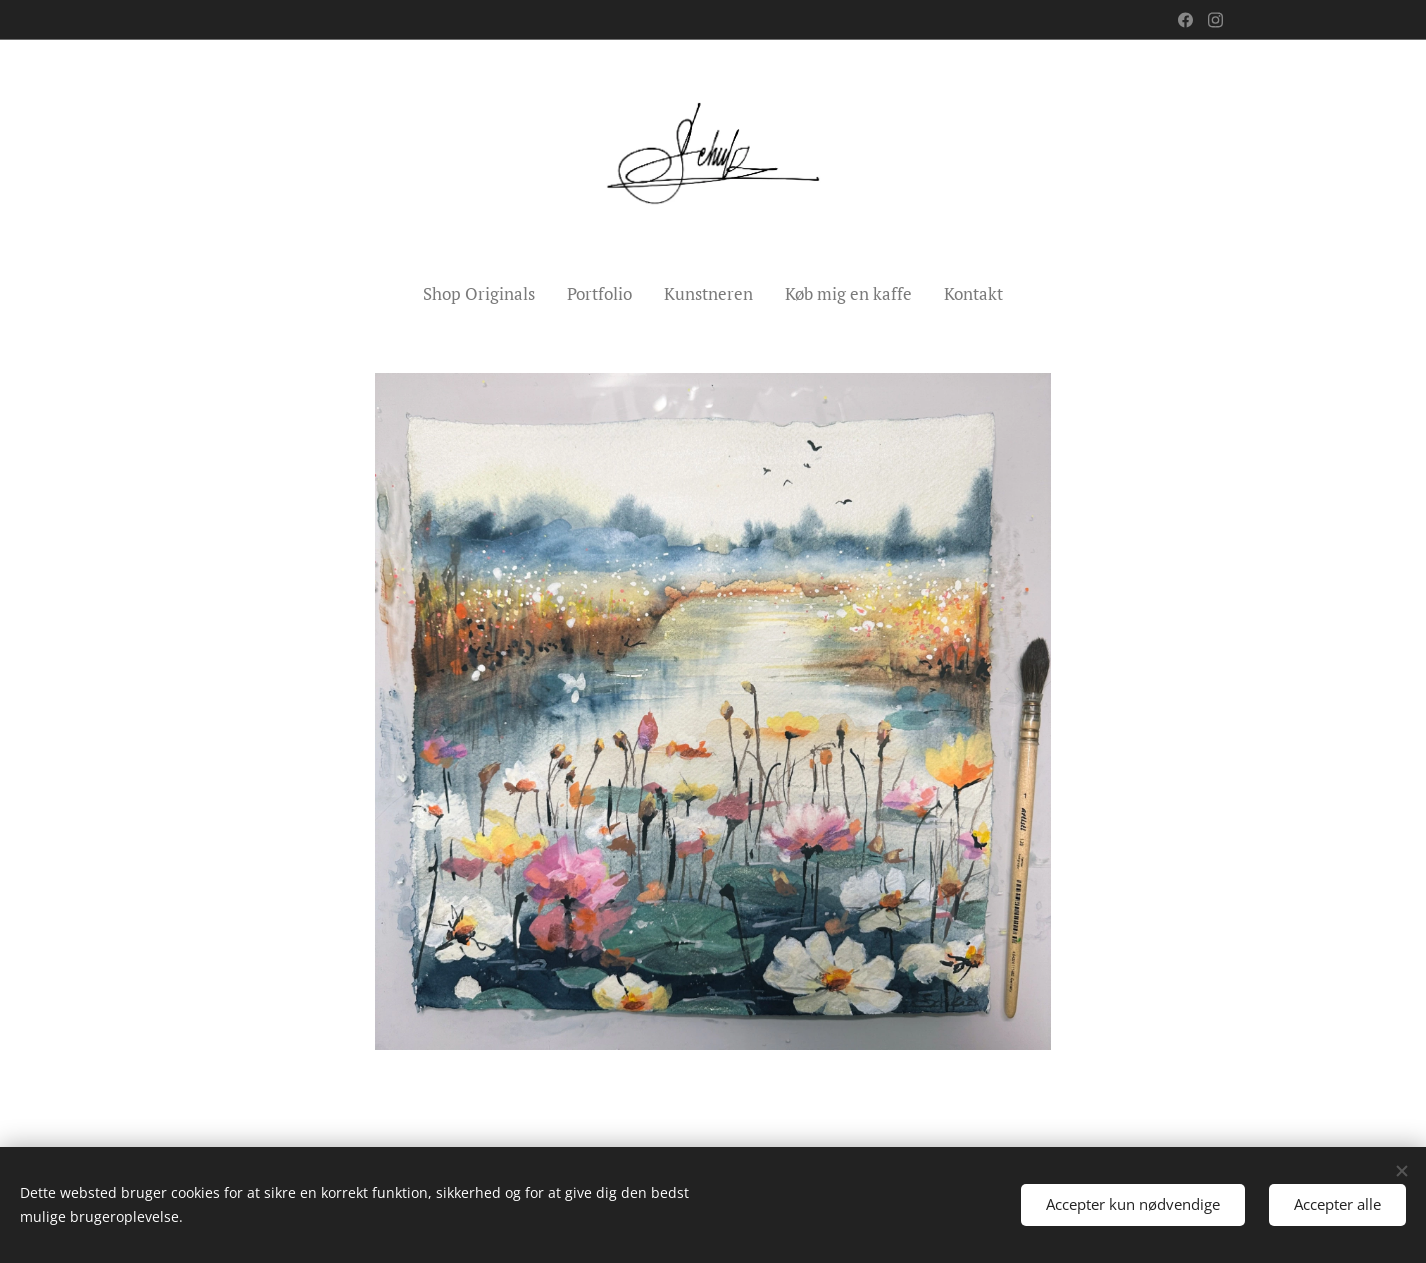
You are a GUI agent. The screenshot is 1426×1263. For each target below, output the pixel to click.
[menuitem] (487, 294)
